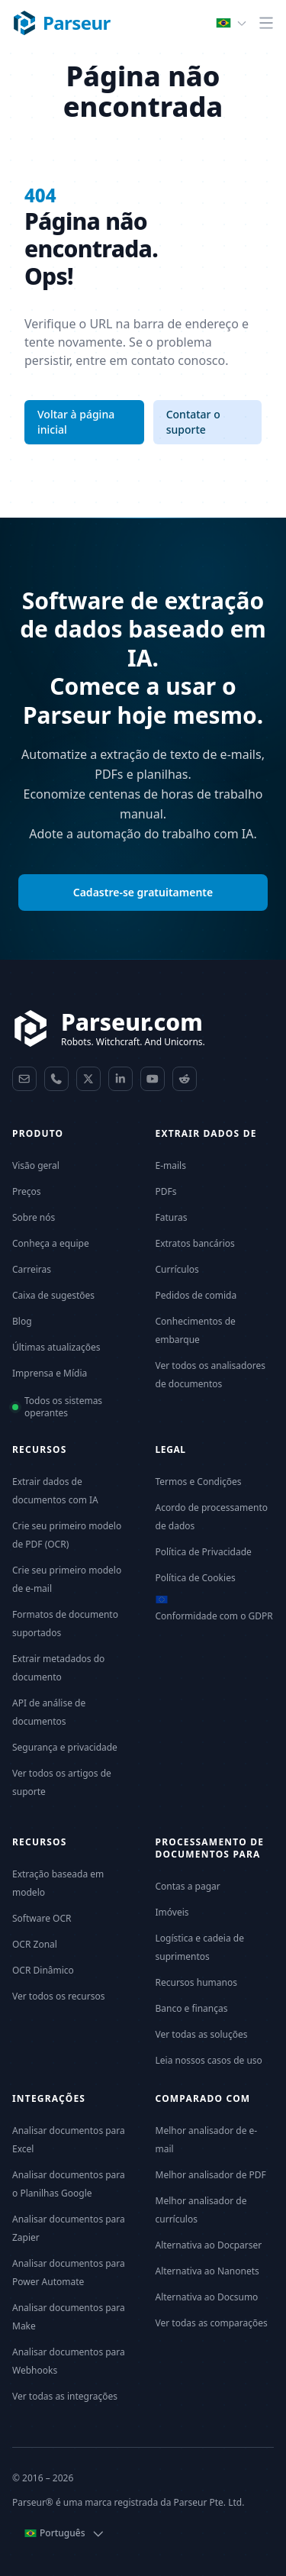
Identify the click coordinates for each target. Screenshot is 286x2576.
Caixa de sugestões (53, 1295)
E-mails (171, 1165)
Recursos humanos (196, 1982)
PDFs (166, 1191)
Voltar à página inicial (75, 422)
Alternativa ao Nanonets (207, 2270)
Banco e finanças (192, 2008)
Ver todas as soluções (202, 2034)
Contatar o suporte (193, 422)
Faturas (172, 1217)
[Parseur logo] (61, 23)
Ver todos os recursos (58, 1996)
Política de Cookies (196, 1577)
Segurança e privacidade (64, 1747)
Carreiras (31, 1269)
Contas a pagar (188, 1886)
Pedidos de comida (196, 1295)
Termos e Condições (199, 1481)
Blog (22, 1321)
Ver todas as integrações (64, 2396)
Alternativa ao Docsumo (207, 2296)
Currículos (177, 1269)
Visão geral (35, 1165)
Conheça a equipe (50, 1243)
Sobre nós (33, 1217)
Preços (26, 1191)
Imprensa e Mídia (49, 1373)
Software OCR (42, 1918)
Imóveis (172, 1912)
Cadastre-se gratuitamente (143, 892)
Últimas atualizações (56, 1347)
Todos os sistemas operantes (63, 1407)
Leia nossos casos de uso (209, 2060)
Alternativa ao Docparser (209, 2245)
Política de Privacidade (204, 1551)
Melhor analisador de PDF (211, 2174)
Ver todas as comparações (212, 2322)
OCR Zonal (34, 1944)
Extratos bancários (195, 1243)
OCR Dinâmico (43, 1970)
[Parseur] (108, 1028)
